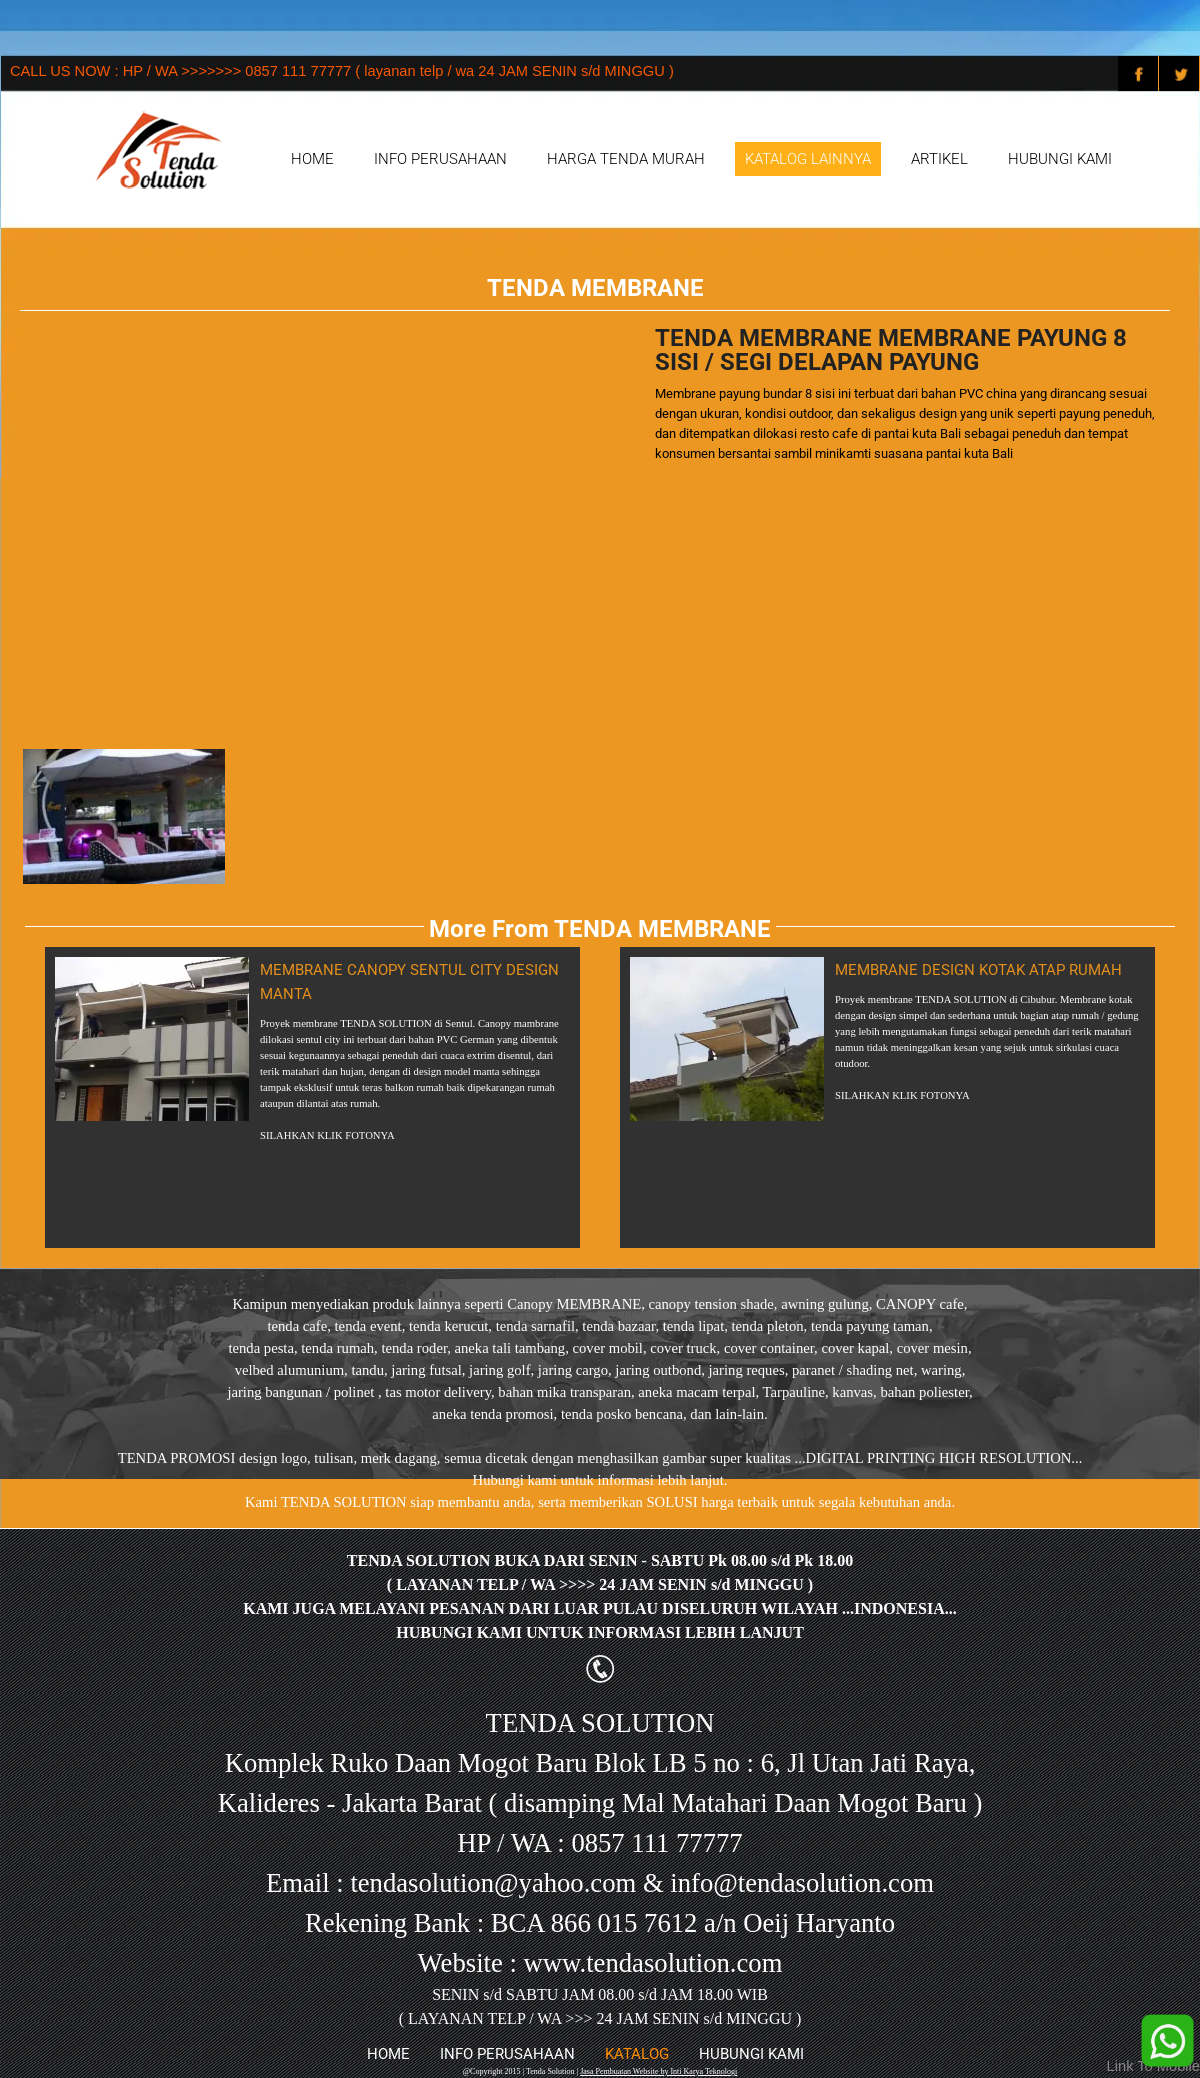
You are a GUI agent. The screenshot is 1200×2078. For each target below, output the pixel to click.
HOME (312, 159)
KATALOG (637, 2054)
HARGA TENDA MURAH (626, 159)
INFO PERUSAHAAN (440, 159)
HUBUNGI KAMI (1060, 159)
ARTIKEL (939, 159)
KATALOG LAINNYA (808, 159)
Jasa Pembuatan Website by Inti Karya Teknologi (658, 2071)
